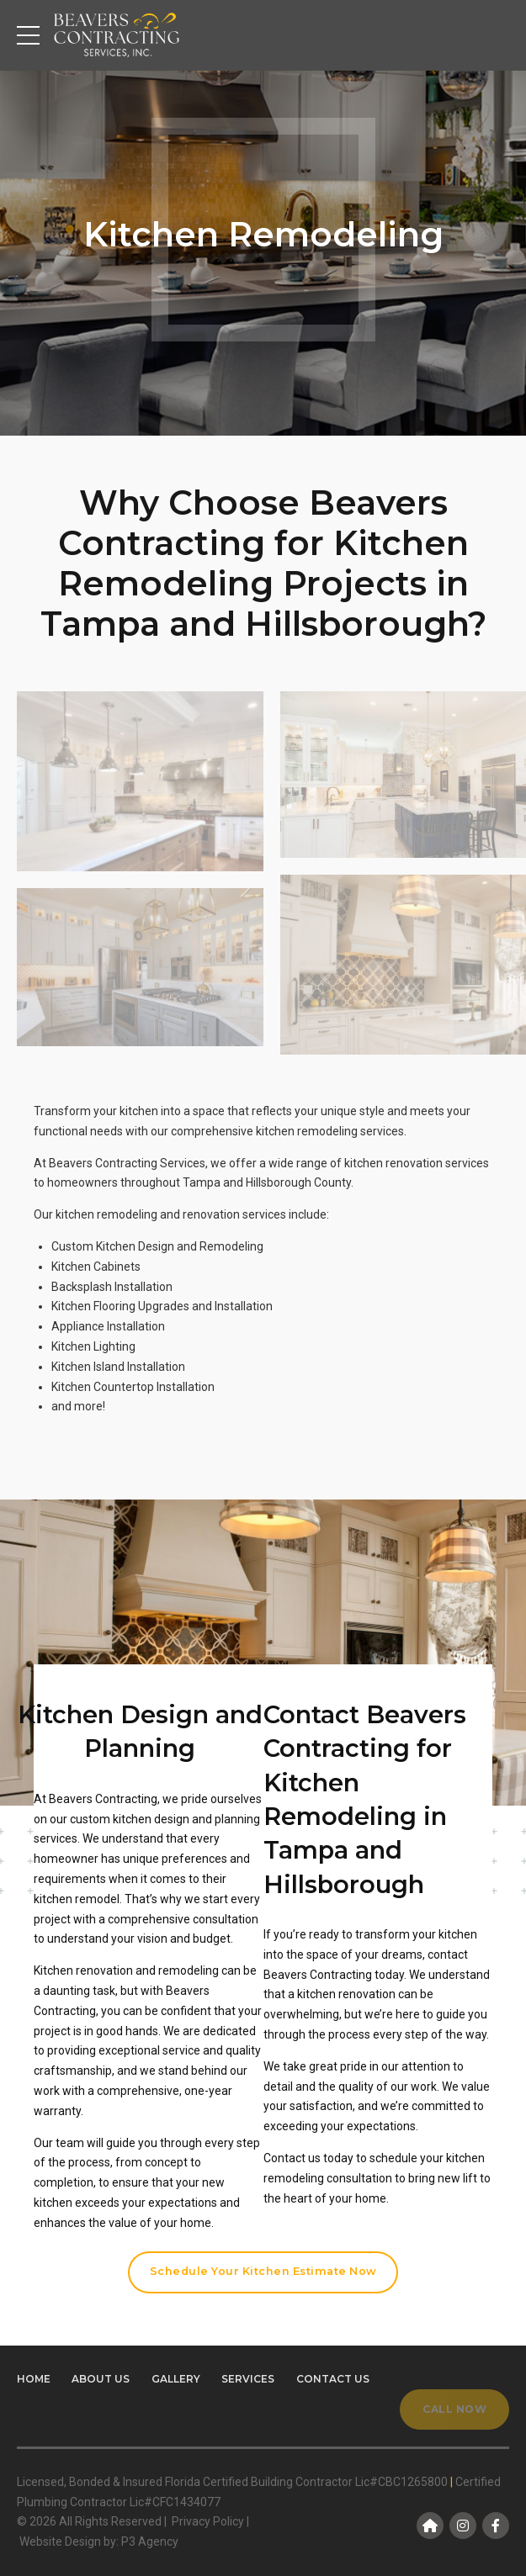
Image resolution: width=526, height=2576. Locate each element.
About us (101, 2378)
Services (247, 2378)
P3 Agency (149, 2541)
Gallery (175, 2378)
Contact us (332, 2378)
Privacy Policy (208, 2521)
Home (33, 2378)
